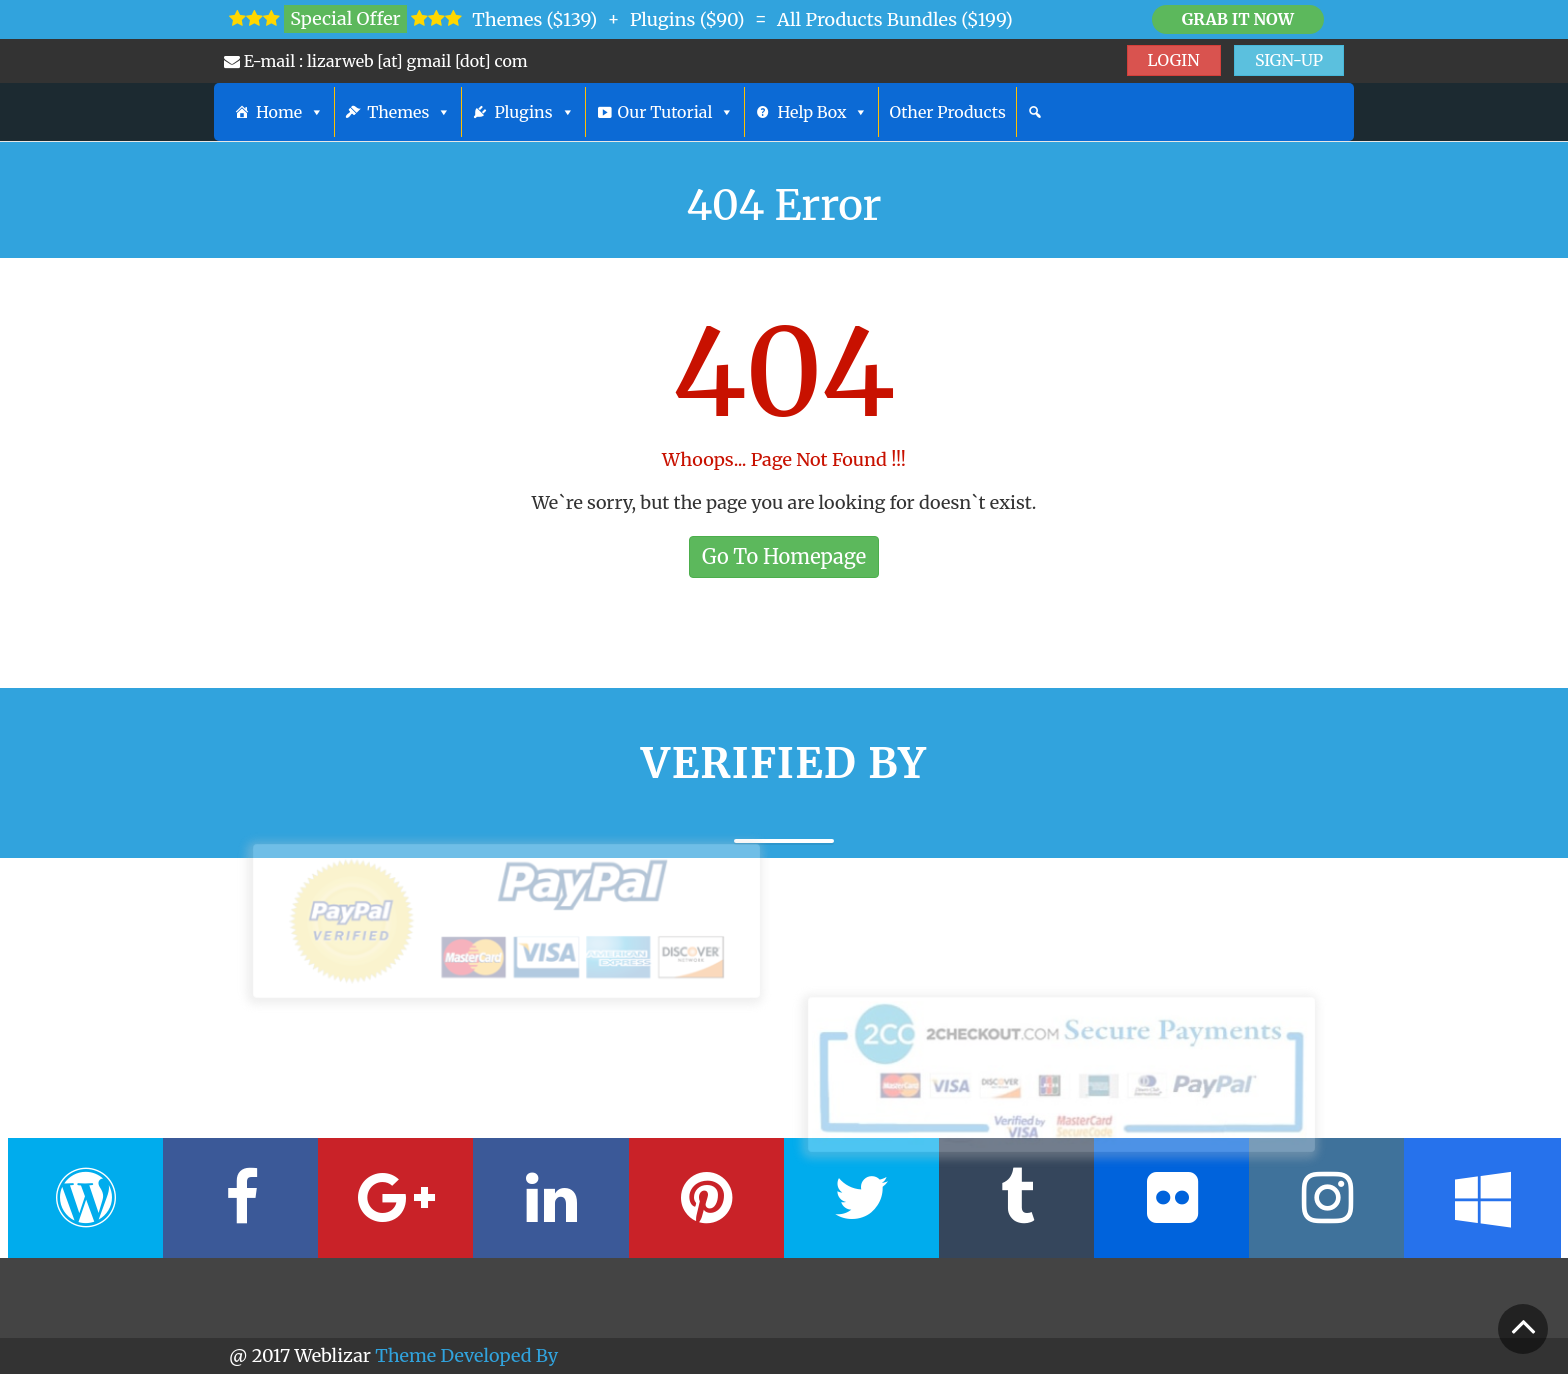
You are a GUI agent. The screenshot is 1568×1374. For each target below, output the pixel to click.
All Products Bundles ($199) (895, 19)
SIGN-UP (1289, 60)
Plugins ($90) (687, 19)
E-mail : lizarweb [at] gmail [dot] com (376, 61)
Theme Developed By (466, 1355)
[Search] (1035, 112)
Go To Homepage (784, 556)
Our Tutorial (676, 112)
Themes (409, 112)
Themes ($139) (534, 19)
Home (290, 112)
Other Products (947, 112)
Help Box (822, 112)
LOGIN (1174, 60)
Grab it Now (1238, 19)
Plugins (534, 112)
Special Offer (345, 18)
